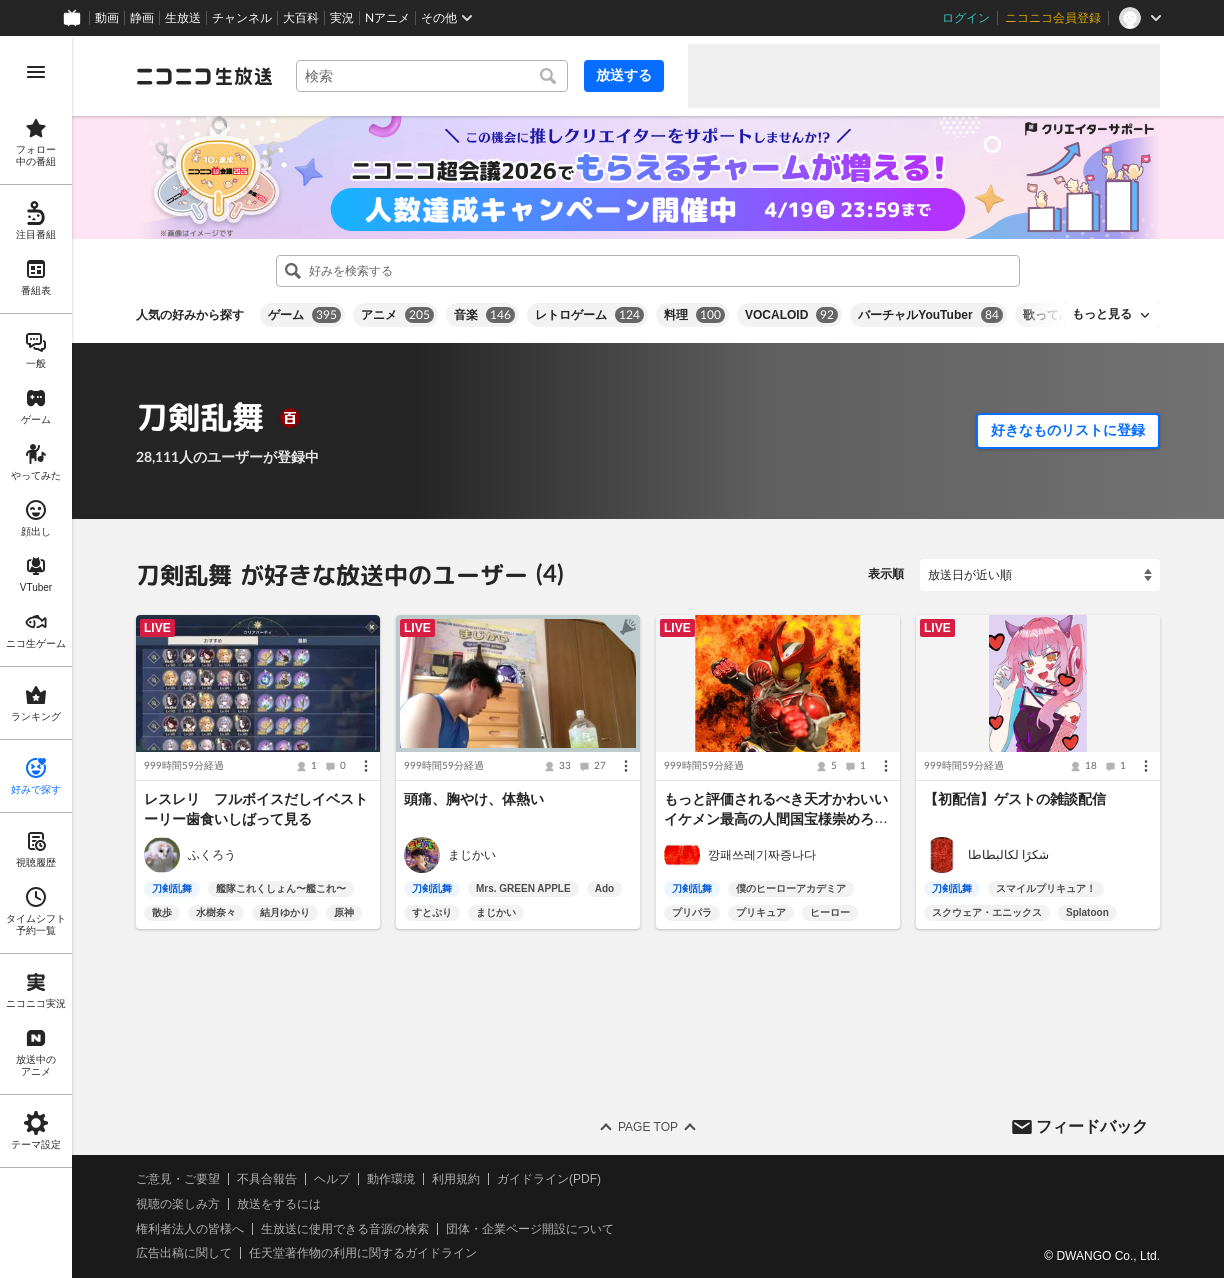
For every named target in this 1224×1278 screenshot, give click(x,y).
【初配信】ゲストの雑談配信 (1015, 799)
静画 (142, 18)
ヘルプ (332, 1179)
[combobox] (432, 76)
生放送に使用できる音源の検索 (345, 1229)
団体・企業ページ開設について (530, 1229)
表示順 (886, 574)
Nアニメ (387, 18)
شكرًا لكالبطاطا (1008, 855)
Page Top (648, 1127)
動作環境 (391, 1179)
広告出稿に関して (184, 1253)
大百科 (301, 18)
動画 (107, 18)
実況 (342, 18)
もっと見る (1102, 314)
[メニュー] (366, 766)
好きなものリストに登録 (1068, 430)
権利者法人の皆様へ (190, 1229)
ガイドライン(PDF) (549, 1179)
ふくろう (212, 855)
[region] (36, 657)
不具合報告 (267, 1179)
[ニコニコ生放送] (204, 76)
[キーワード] (432, 76)
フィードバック (1092, 1125)
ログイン (966, 18)
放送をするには (279, 1204)
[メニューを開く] (36, 72)
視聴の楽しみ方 (178, 1204)
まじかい (472, 855)
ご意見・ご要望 (178, 1179)
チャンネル (242, 18)
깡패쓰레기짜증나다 (762, 855)
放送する (624, 75)
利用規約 (456, 1179)
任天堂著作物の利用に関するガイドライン (363, 1253)
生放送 (183, 18)
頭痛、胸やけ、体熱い (474, 799)
